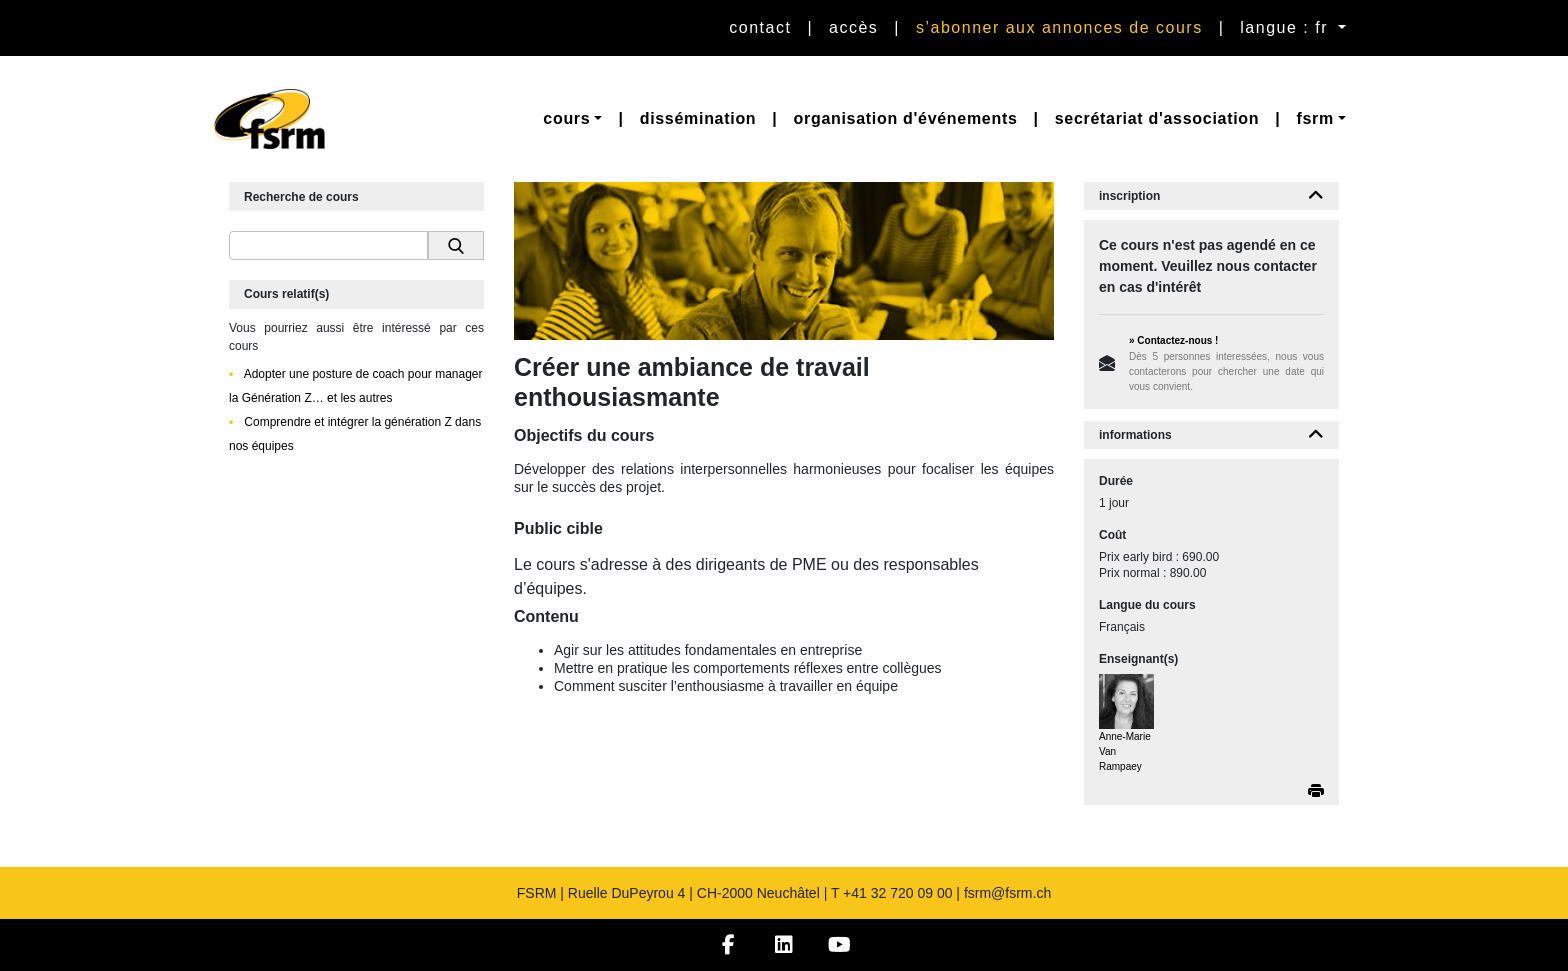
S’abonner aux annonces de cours (1059, 27)
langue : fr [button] (1287, 27)
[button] (572, 119)
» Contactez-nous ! (1173, 340)
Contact (760, 27)
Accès (853, 27)
